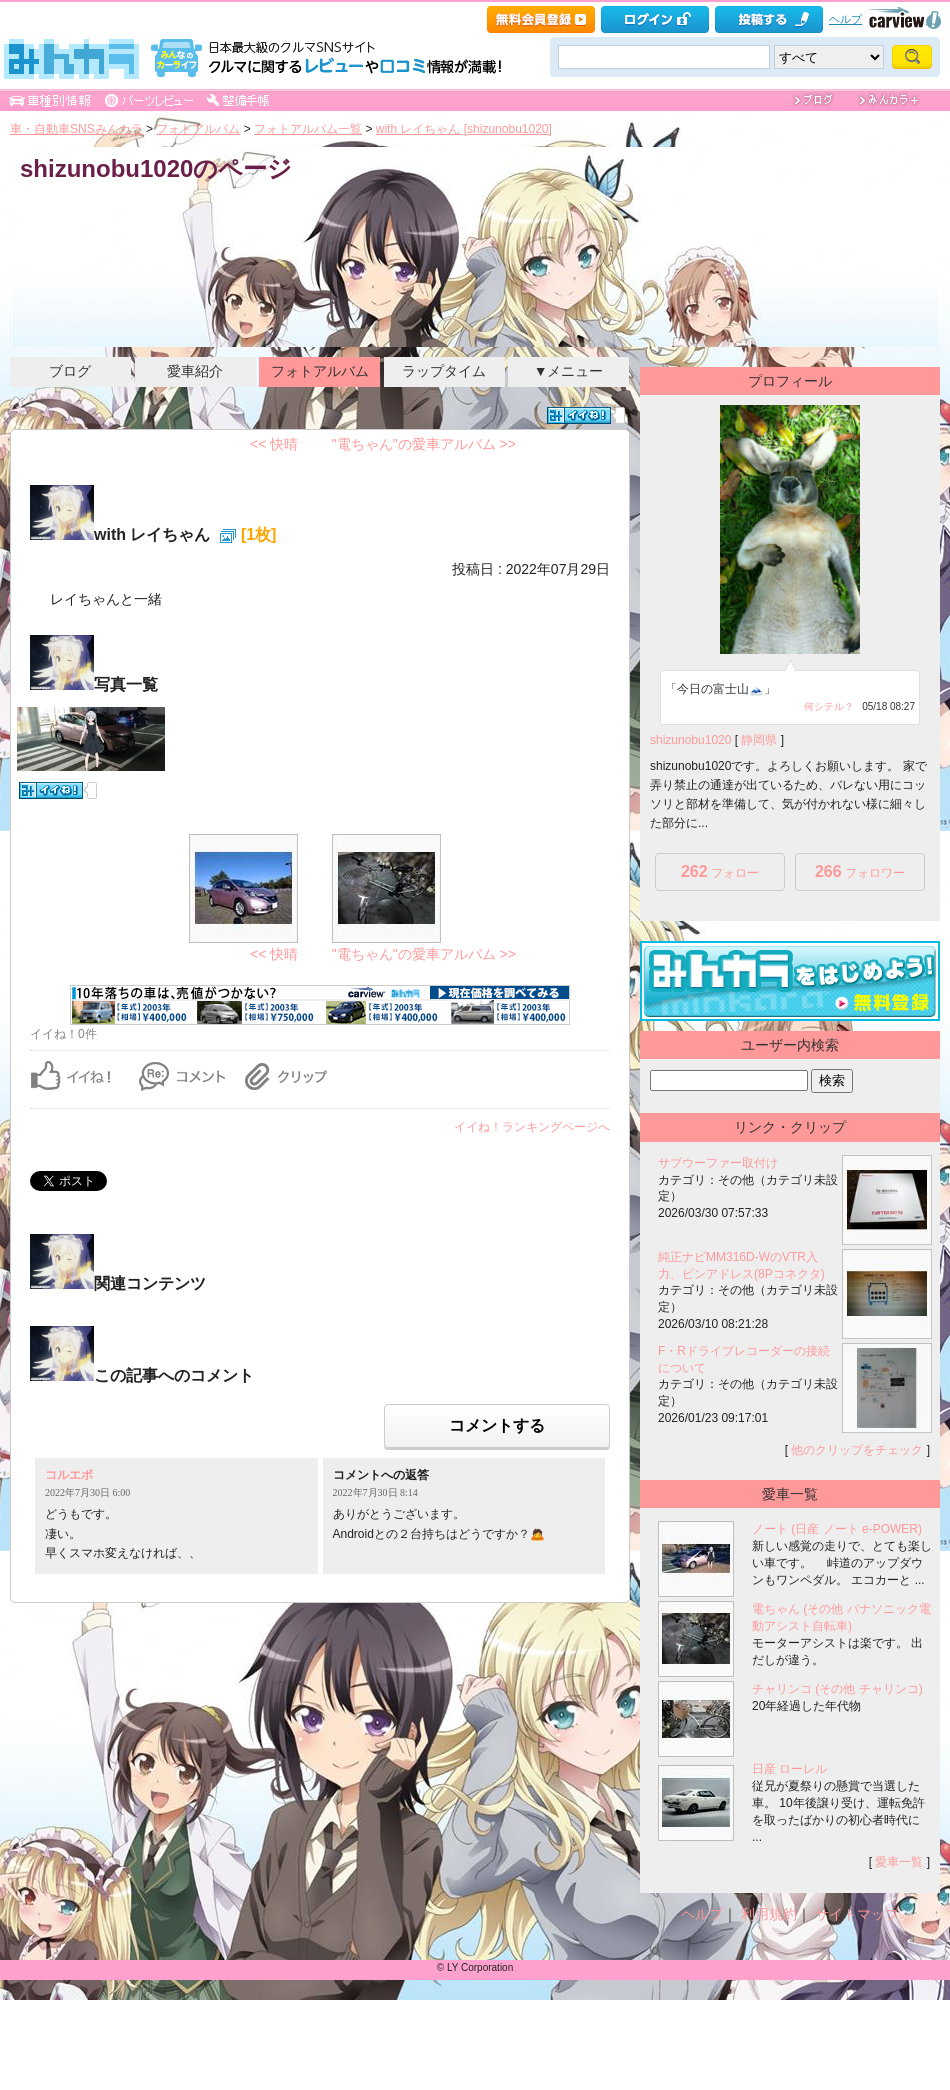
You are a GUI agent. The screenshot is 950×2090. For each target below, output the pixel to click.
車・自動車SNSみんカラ (76, 129)
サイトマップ (857, 1914)
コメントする (497, 1425)
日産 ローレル (789, 1769)
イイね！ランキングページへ (532, 1127)
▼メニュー (569, 371)
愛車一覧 (899, 1862)
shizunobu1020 (690, 740)
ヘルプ (845, 19)
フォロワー (860, 871)
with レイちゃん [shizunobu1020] (464, 129)
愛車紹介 (195, 371)
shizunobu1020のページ (156, 168)
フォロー (720, 871)
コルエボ (69, 1475)
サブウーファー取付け (718, 1163)
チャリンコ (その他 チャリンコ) (837, 1689)
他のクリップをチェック (857, 1450)
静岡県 (759, 740)
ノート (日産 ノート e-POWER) (837, 1529)
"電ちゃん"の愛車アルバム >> (424, 444)
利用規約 (769, 1914)
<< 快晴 (274, 444)
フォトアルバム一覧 (308, 129)
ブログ (70, 371)
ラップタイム (444, 371)
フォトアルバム (198, 129)
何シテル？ (829, 706)
